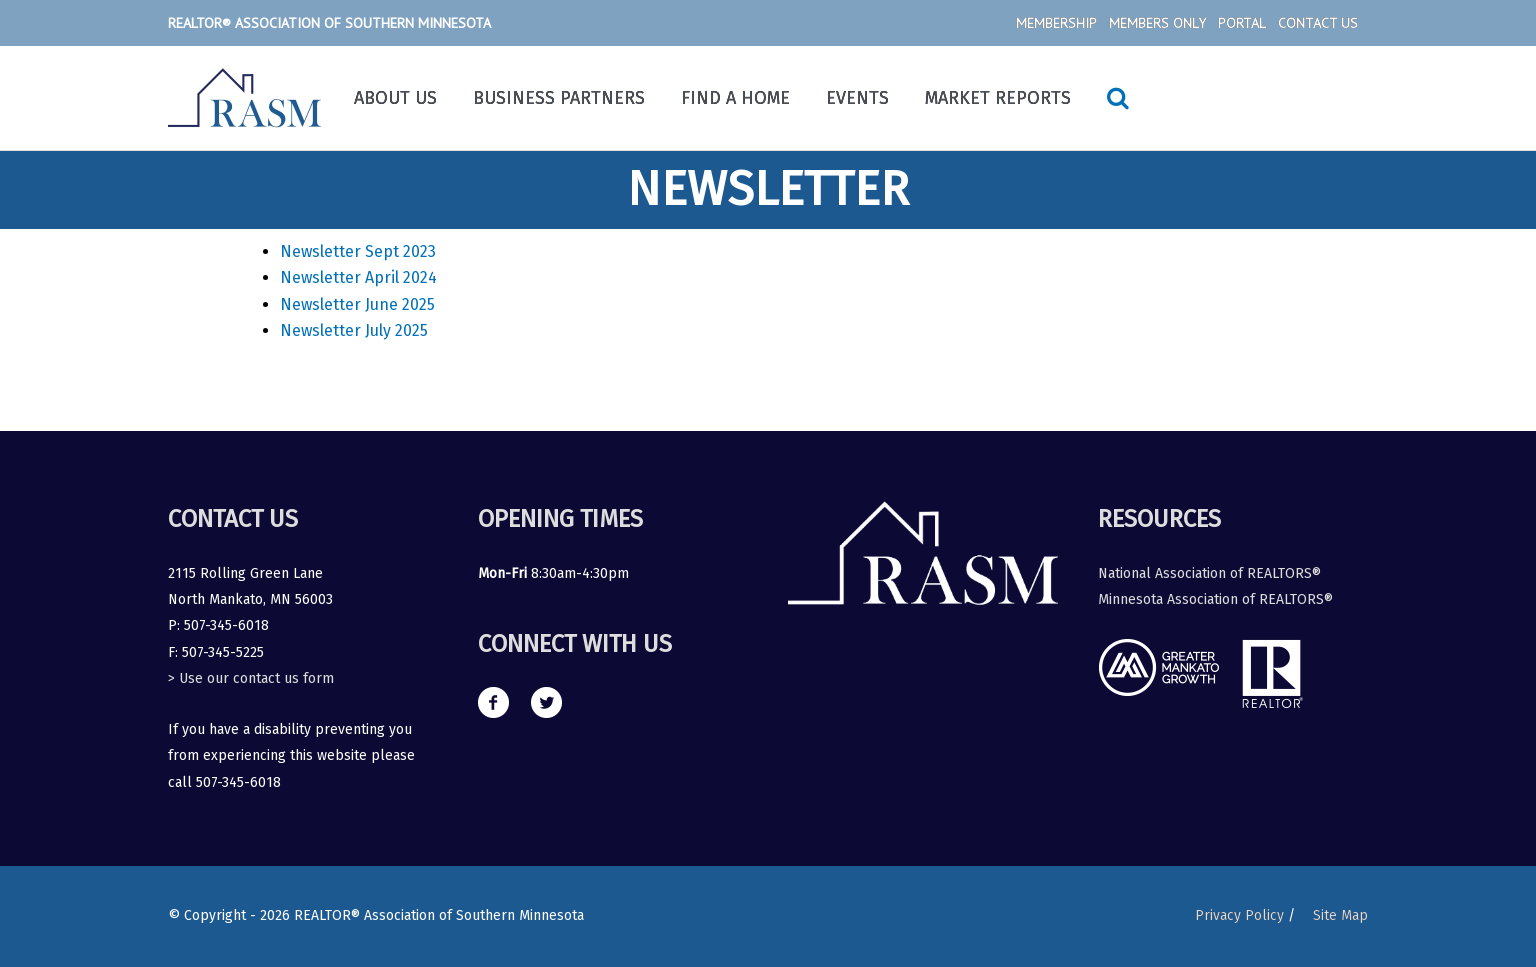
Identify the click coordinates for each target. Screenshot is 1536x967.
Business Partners (559, 98)
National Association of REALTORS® (1209, 573)
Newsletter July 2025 (354, 330)
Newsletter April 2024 (358, 277)
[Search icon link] (1118, 98)
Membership (1056, 23)
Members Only (1157, 23)
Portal (1242, 23)
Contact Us (1318, 23)
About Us (395, 98)
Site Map (1340, 915)
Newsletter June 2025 (357, 304)
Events (857, 98)
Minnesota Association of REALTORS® (1215, 599)
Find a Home (735, 98)
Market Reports (998, 98)
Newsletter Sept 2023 (358, 251)
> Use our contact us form (251, 678)
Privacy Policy (1239, 915)
